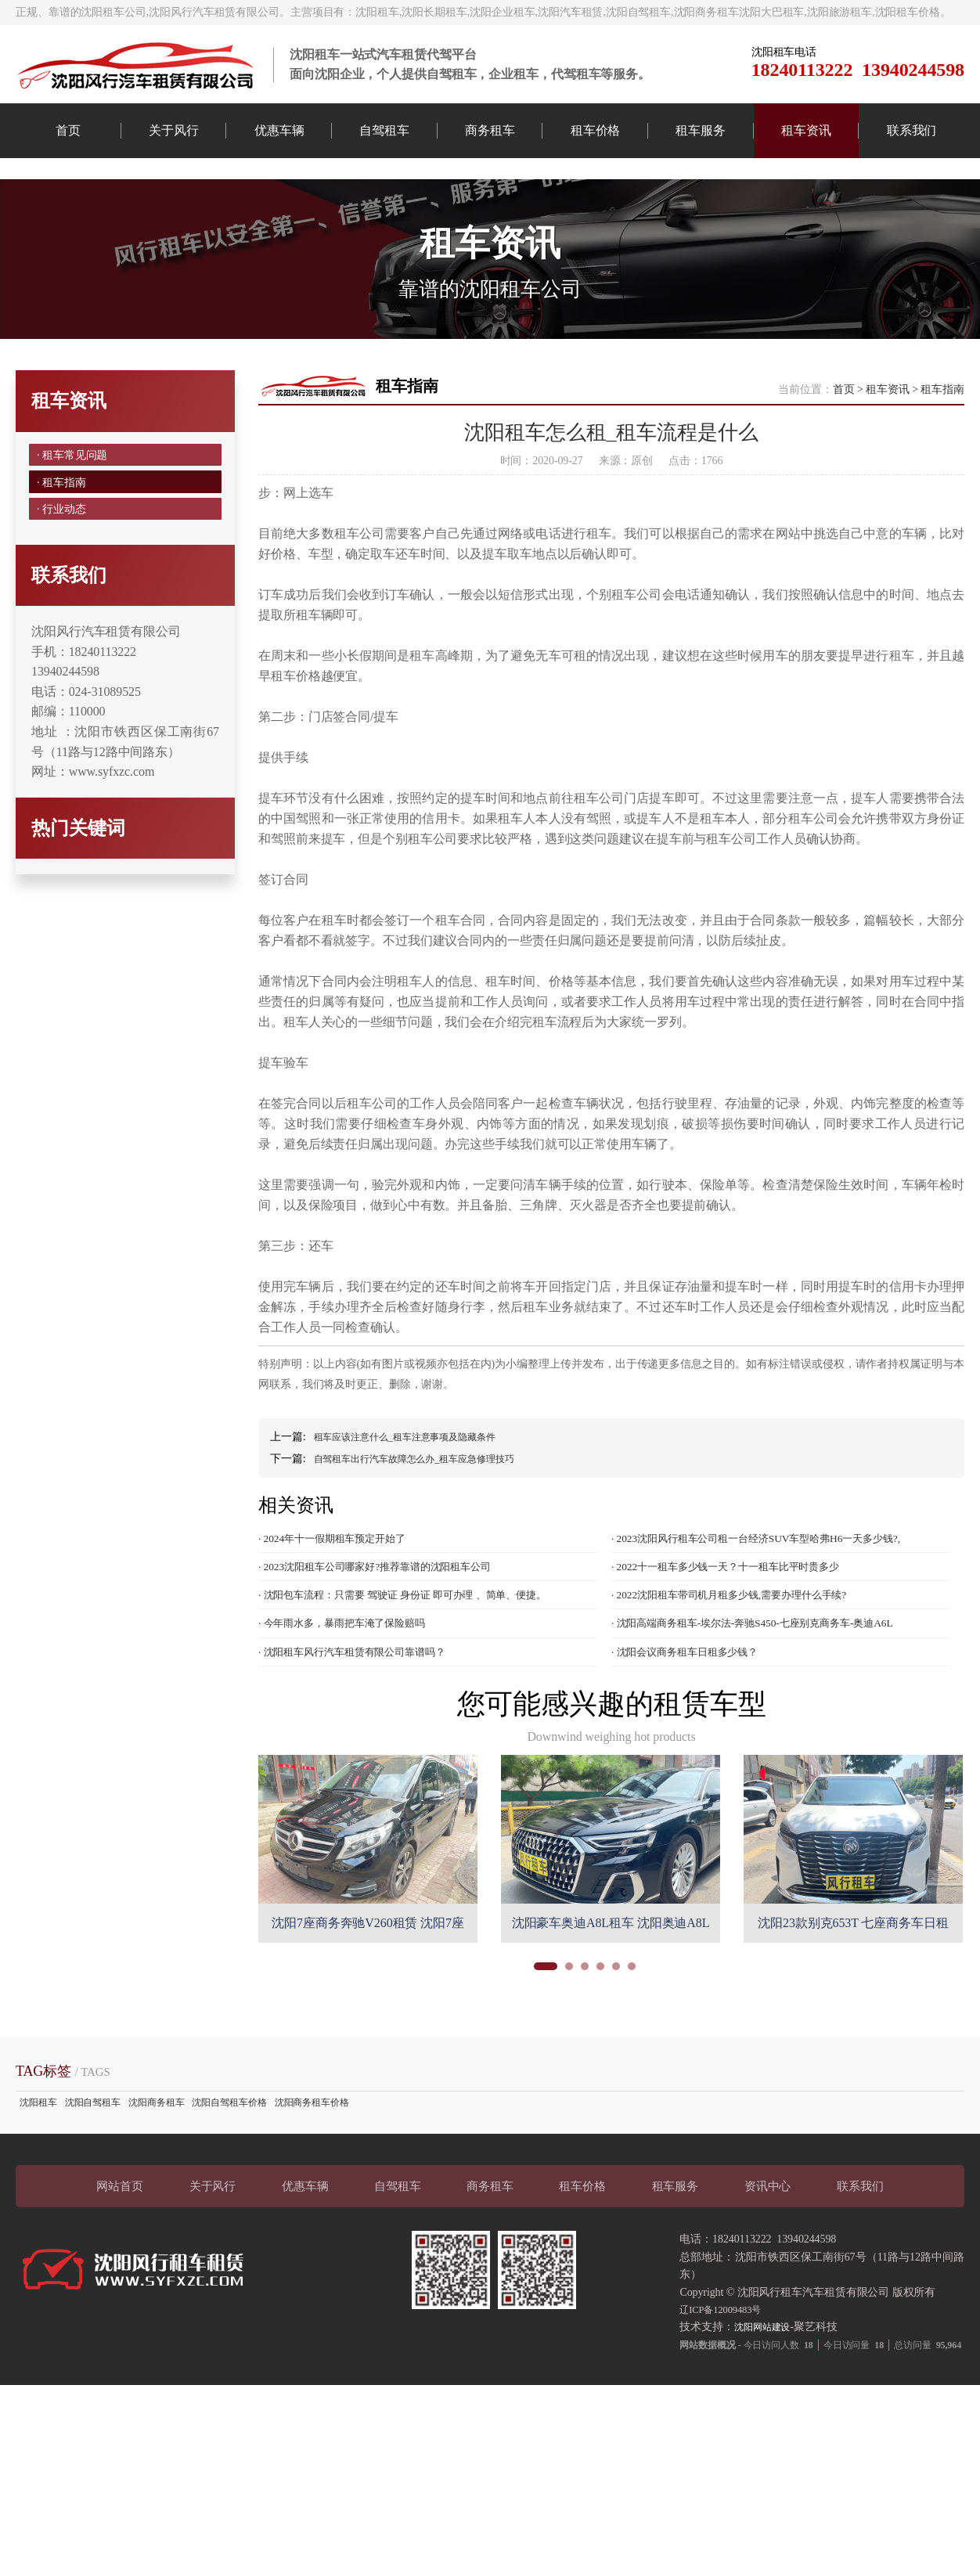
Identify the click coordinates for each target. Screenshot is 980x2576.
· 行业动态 (63, 583)
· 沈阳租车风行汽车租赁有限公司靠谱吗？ (366, 1719)
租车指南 (942, 443)
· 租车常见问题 (75, 511)
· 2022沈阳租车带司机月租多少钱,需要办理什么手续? (746, 1657)
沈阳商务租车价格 (312, 2171)
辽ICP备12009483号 (725, 2378)
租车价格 (596, 130)
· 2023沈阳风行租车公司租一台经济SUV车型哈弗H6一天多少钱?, (776, 1594)
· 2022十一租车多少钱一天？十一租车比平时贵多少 (742, 1625)
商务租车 (490, 130)
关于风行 (174, 130)
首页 (68, 130)
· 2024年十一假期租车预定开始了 (342, 1594)
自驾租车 (384, 130)
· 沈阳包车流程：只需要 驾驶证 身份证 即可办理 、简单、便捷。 (424, 1657)
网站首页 (119, 2255)
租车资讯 (806, 130)
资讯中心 (767, 2255)
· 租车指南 (63, 547)
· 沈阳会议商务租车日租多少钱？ (695, 1719)
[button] (545, 2035)
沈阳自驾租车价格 (229, 2171)
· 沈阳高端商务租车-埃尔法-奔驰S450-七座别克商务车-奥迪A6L (772, 1688)
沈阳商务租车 (156, 2171)
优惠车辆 (279, 130)
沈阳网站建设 (766, 2395)
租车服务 (701, 130)
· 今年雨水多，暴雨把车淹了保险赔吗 (354, 1688)
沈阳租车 (38, 2171)
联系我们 (912, 130)
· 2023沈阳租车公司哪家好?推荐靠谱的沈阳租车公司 (391, 1625)
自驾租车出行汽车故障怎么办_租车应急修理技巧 (431, 1513)
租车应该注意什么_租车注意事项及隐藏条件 (420, 1491)
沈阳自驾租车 (93, 2171)
